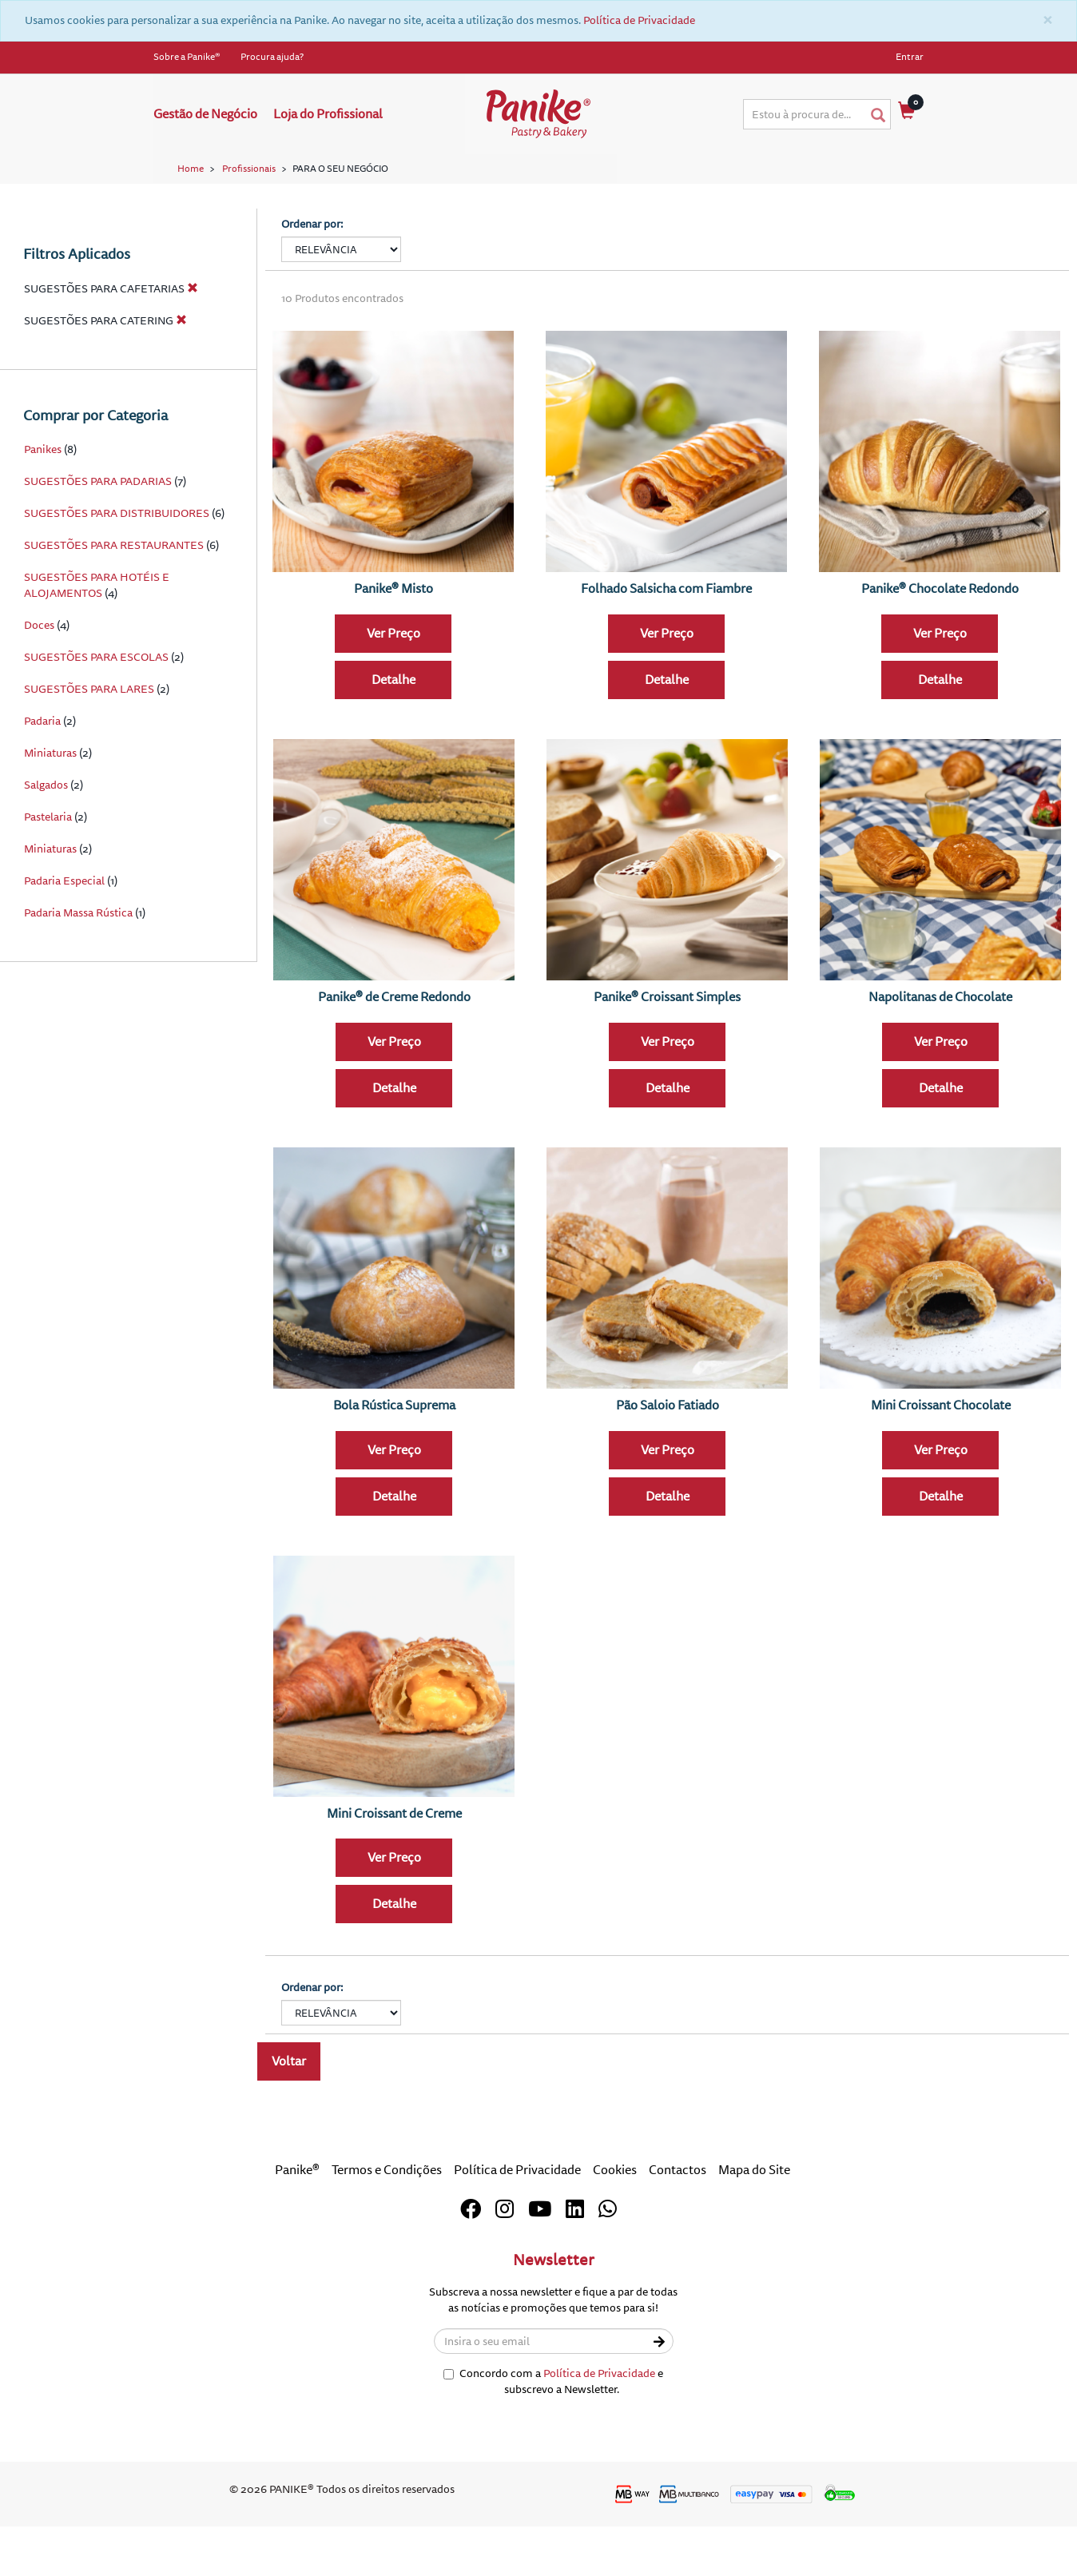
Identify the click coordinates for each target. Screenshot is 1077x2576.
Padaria (42, 780)
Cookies (615, 2229)
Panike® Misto (393, 647)
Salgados (46, 844)
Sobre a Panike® (187, 57)
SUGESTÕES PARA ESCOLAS (97, 716)
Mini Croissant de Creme (394, 1872)
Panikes (43, 508)
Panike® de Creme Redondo (394, 1055)
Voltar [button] (289, 2120)
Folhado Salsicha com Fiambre (666, 647)
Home (190, 169)
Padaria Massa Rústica (78, 972)
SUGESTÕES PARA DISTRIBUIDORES (116, 572)
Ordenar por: (312, 282)
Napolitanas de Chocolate (940, 1055)
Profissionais (249, 169)
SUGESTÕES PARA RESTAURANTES (114, 604)
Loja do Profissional (328, 114)
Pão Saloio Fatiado (667, 1464)
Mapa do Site (754, 2229)
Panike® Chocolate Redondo (940, 647)
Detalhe (393, 738)
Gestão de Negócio (205, 114)
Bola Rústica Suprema (394, 1464)
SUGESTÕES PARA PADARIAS (98, 540)
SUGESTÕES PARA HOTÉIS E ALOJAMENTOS (96, 644)
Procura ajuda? (272, 57)
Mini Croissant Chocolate (941, 1464)
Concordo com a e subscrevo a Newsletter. (553, 2439)
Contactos (677, 2229)
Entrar (910, 57)
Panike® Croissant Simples (667, 1055)
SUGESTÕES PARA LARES (89, 748)
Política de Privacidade (639, 20)
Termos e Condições (387, 2229)
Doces (39, 684)
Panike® (297, 2229)
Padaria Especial (64, 940)
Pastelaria (48, 876)
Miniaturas (50, 812)
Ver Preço (393, 692)
